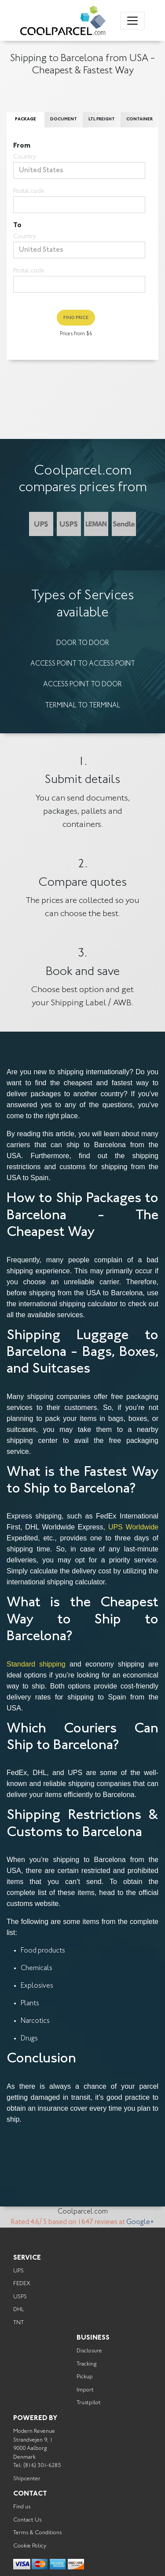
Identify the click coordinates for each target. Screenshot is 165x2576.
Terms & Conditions (37, 2533)
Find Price (75, 317)
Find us (21, 2507)
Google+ (140, 2222)
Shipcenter (26, 2479)
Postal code (28, 191)
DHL (18, 2309)
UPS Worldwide (133, 1527)
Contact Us (27, 2520)
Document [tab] (63, 119)
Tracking (86, 2364)
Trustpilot (89, 2403)
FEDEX (21, 2283)
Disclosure (89, 2351)
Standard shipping (36, 1664)
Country (24, 157)
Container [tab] (139, 119)
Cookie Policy (29, 2546)
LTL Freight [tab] (101, 119)
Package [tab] (25, 119)
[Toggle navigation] (132, 20)
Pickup (85, 2377)
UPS (18, 2271)
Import (85, 2390)
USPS (20, 2297)
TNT (18, 2323)
